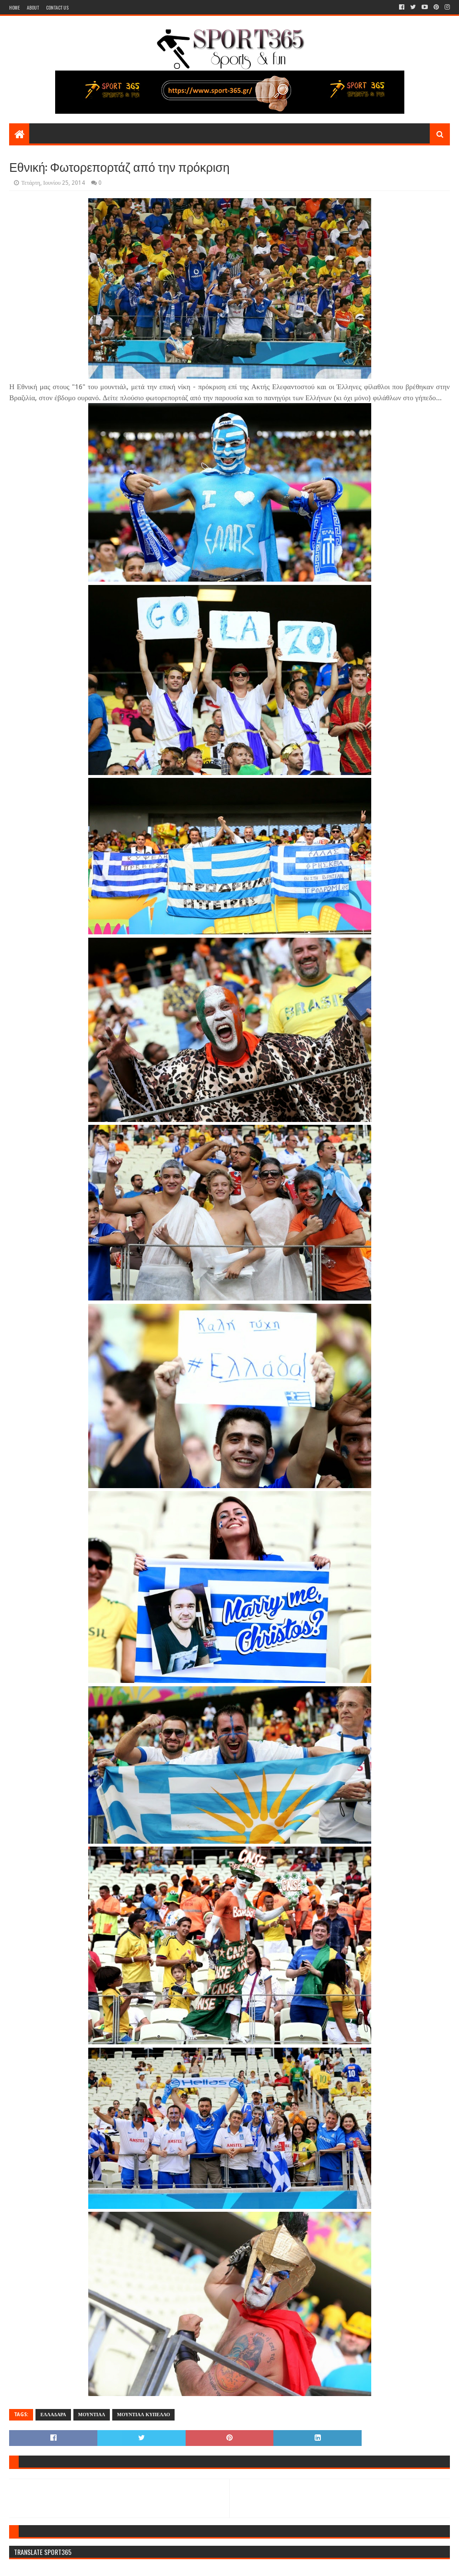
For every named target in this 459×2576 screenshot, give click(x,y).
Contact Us (57, 7)
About (33, 7)
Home (14, 7)
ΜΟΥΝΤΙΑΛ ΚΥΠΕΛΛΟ (143, 2414)
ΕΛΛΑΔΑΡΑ (53, 2414)
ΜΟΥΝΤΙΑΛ (91, 2414)
